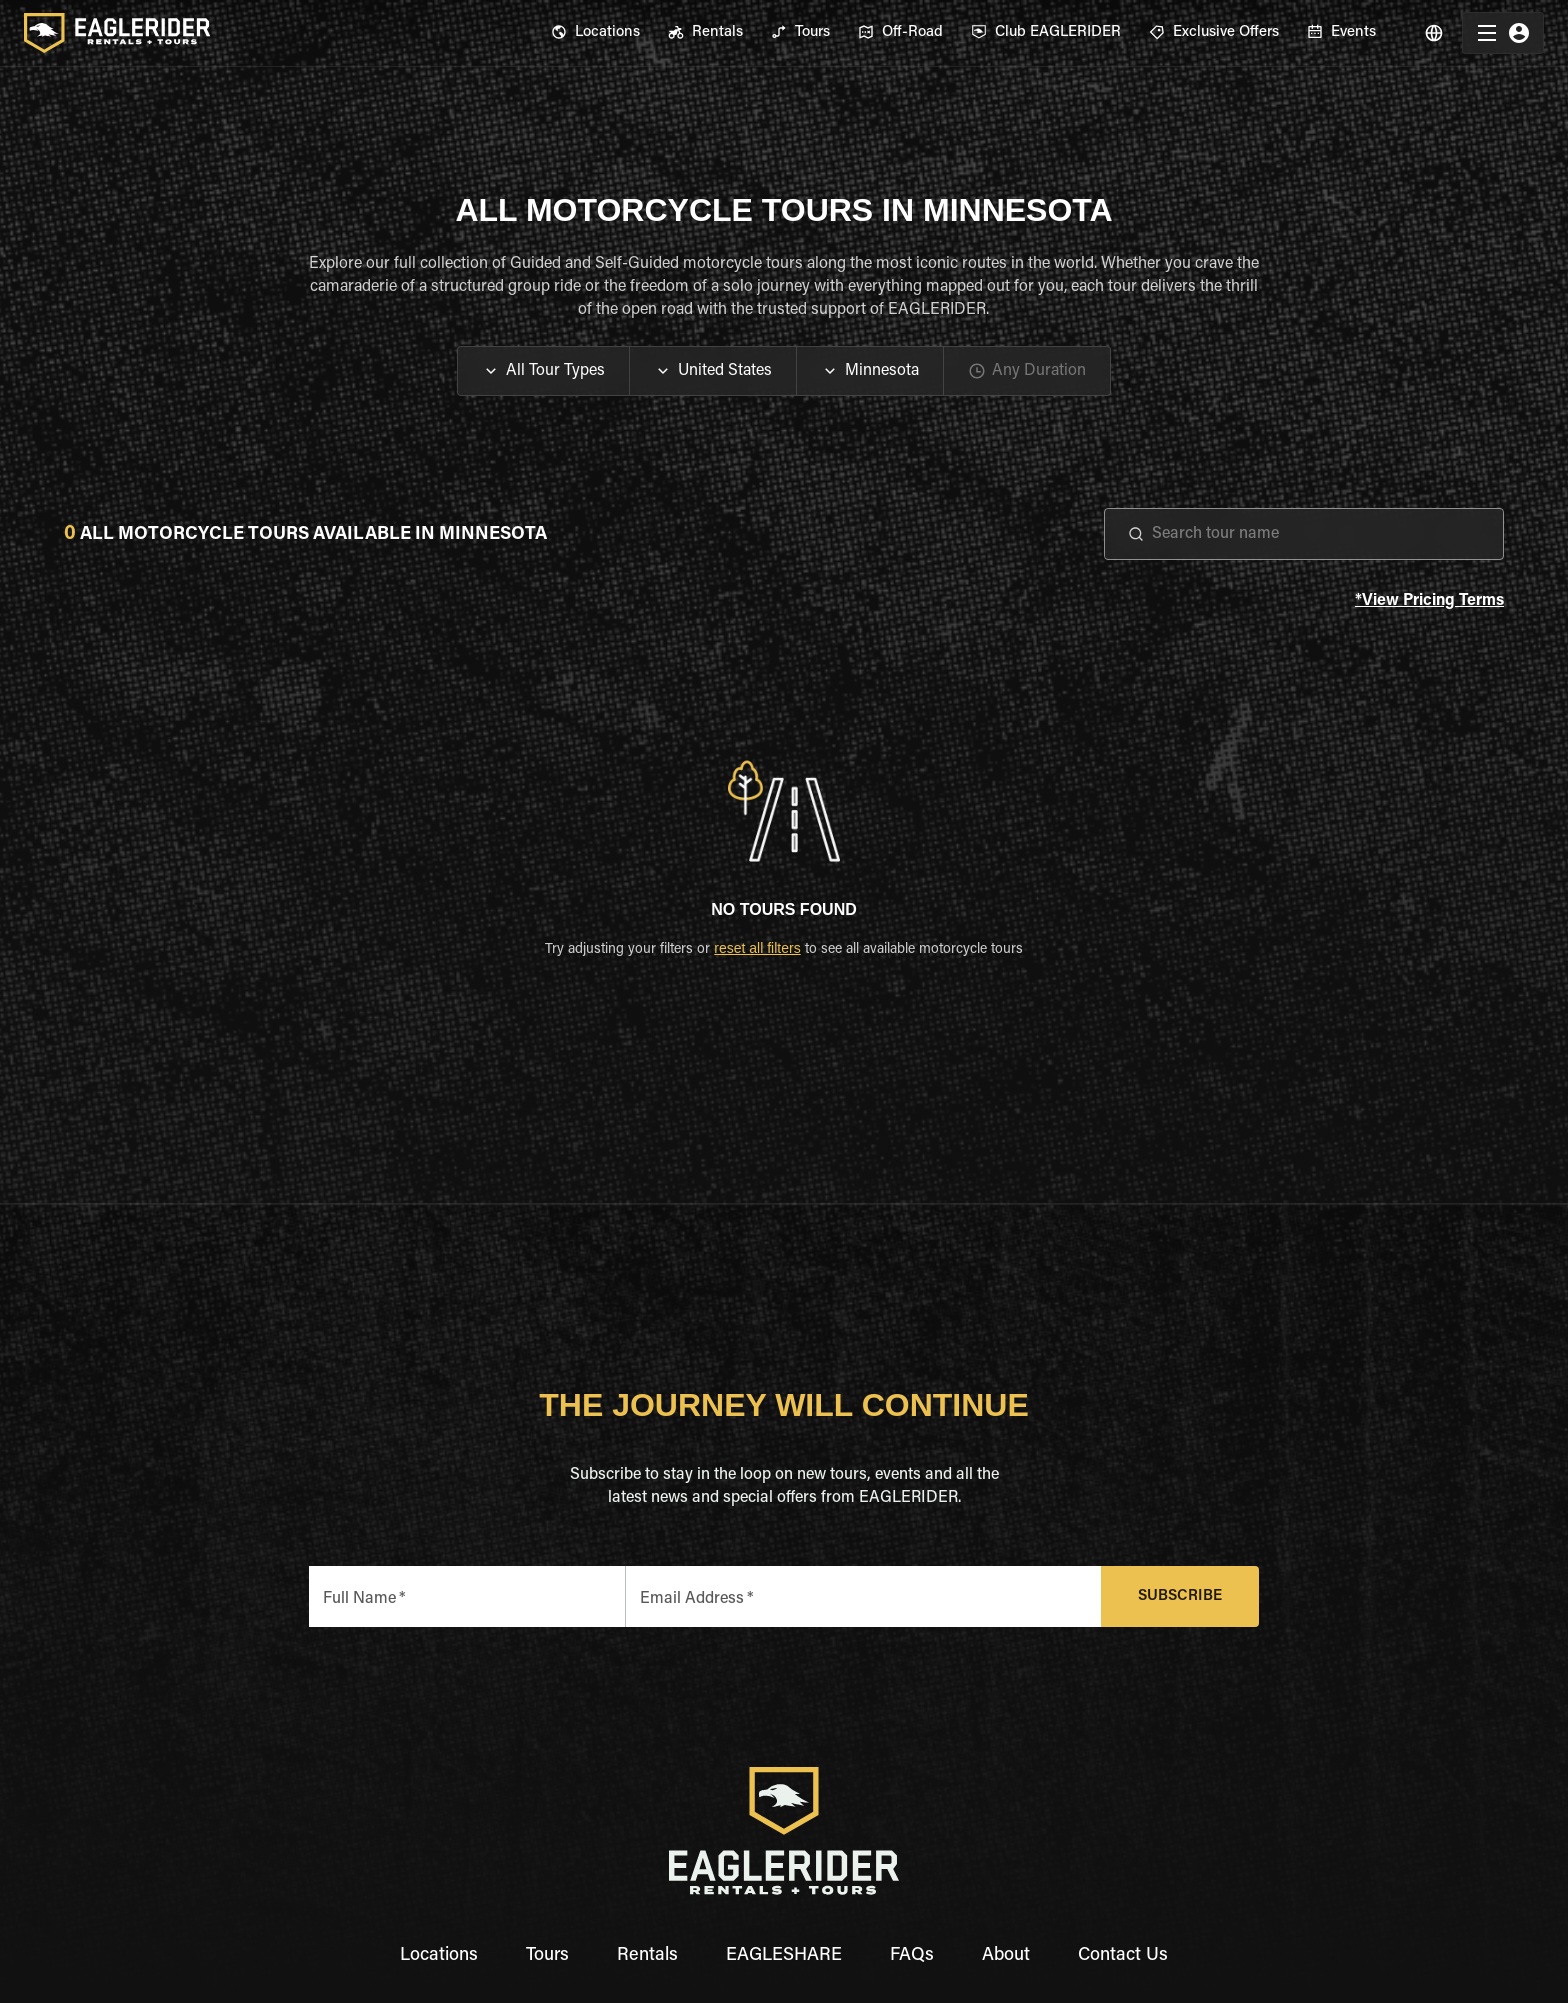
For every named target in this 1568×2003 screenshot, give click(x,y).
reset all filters (757, 948)
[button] (543, 371)
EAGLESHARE (784, 1956)
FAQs (912, 1956)
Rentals (647, 1956)
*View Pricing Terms (1429, 601)
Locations (439, 1956)
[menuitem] (595, 33)
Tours (547, 1956)
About (1006, 1956)
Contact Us (1123, 1956)
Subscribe (1180, 1596)
